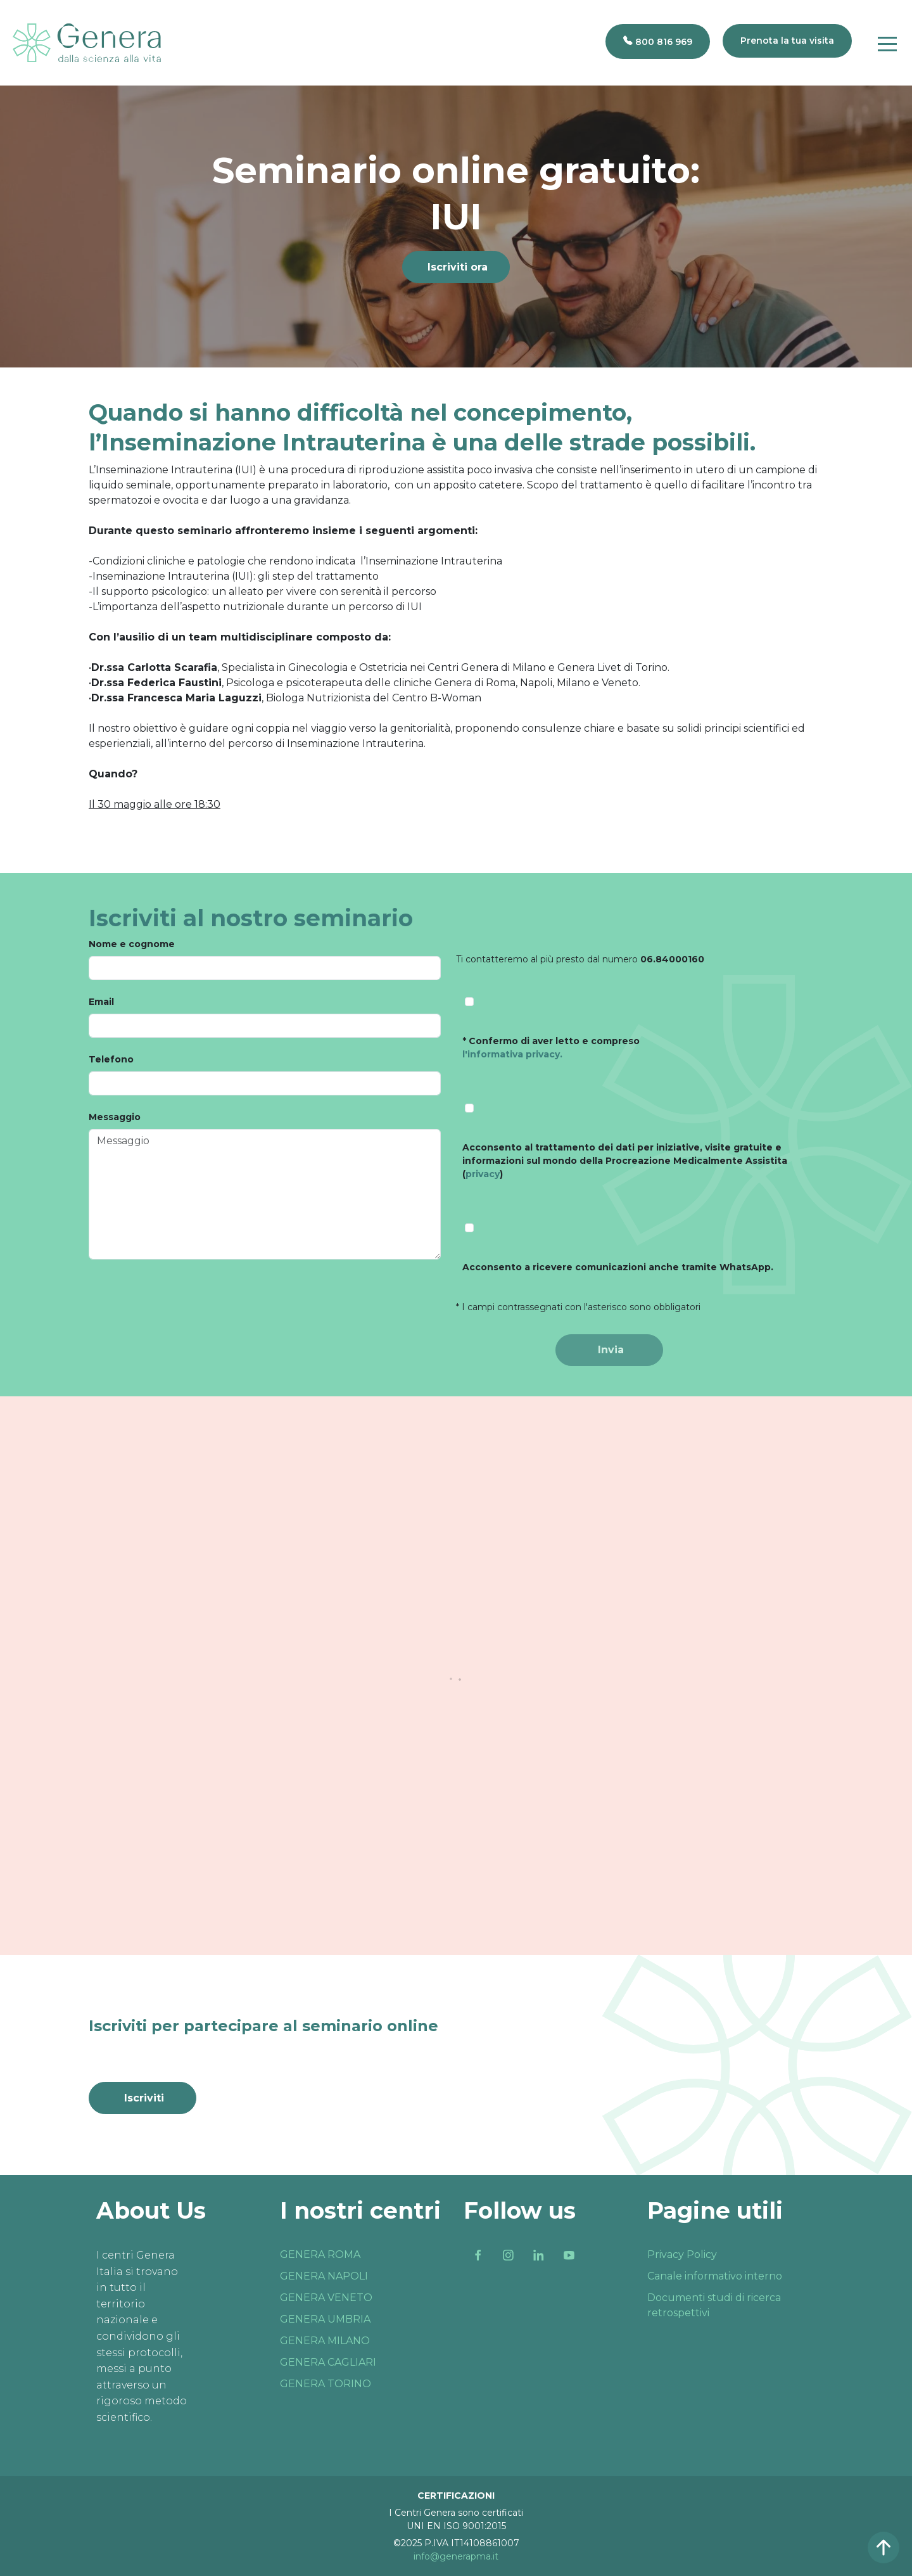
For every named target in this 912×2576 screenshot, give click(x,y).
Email (101, 1001)
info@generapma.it (456, 2556)
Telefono (111, 1059)
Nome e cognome (132, 944)
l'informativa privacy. (512, 1054)
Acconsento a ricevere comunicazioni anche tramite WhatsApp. (617, 1267)
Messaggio (115, 1117)
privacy (483, 1174)
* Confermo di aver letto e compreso (551, 1047)
